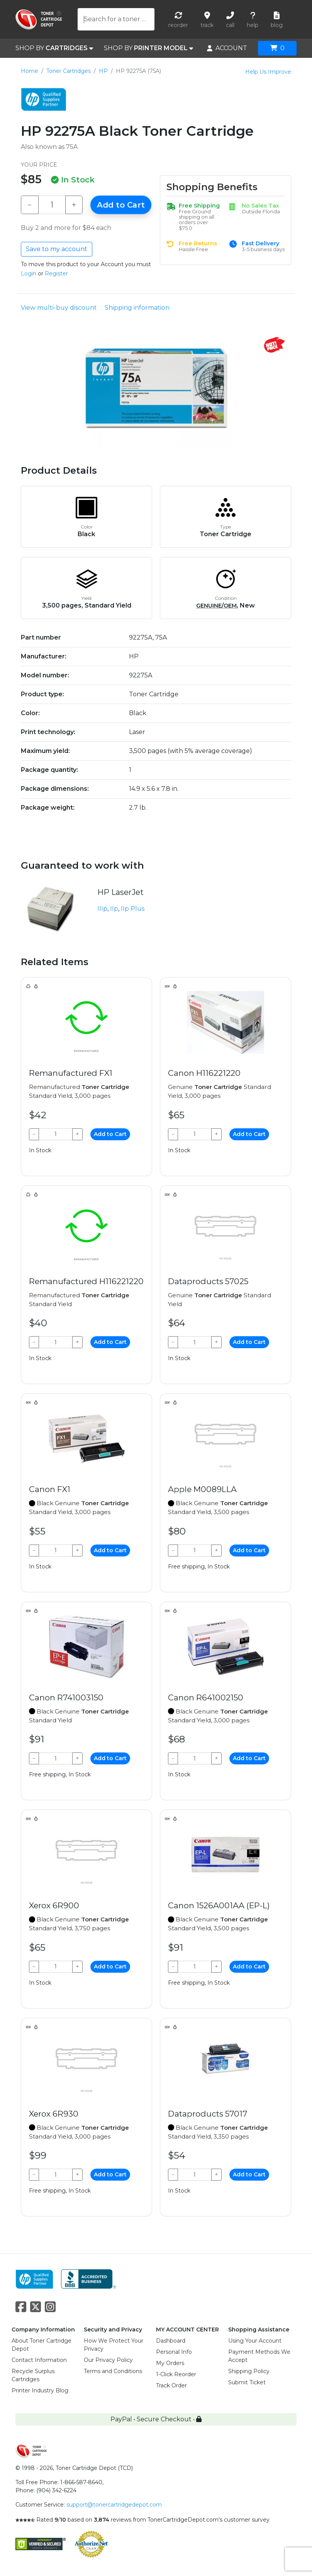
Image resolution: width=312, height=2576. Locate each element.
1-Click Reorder (176, 2374)
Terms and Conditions (113, 2371)
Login (28, 273)
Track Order (171, 2385)
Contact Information (39, 2360)
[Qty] (52, 205)
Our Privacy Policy (108, 2360)
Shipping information (137, 307)
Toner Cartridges (68, 71)
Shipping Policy (249, 2371)
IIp (114, 908)
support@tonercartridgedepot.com (114, 2504)
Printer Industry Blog (40, 2390)
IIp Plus (132, 908)
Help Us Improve (268, 71)
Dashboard (170, 2340)
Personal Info (174, 2351)
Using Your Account (254, 2340)
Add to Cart (121, 204)
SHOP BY (54, 48)
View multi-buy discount (59, 307)
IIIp (102, 908)
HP (103, 71)
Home (29, 71)
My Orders (170, 2363)
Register (56, 273)
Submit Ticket (247, 2382)
